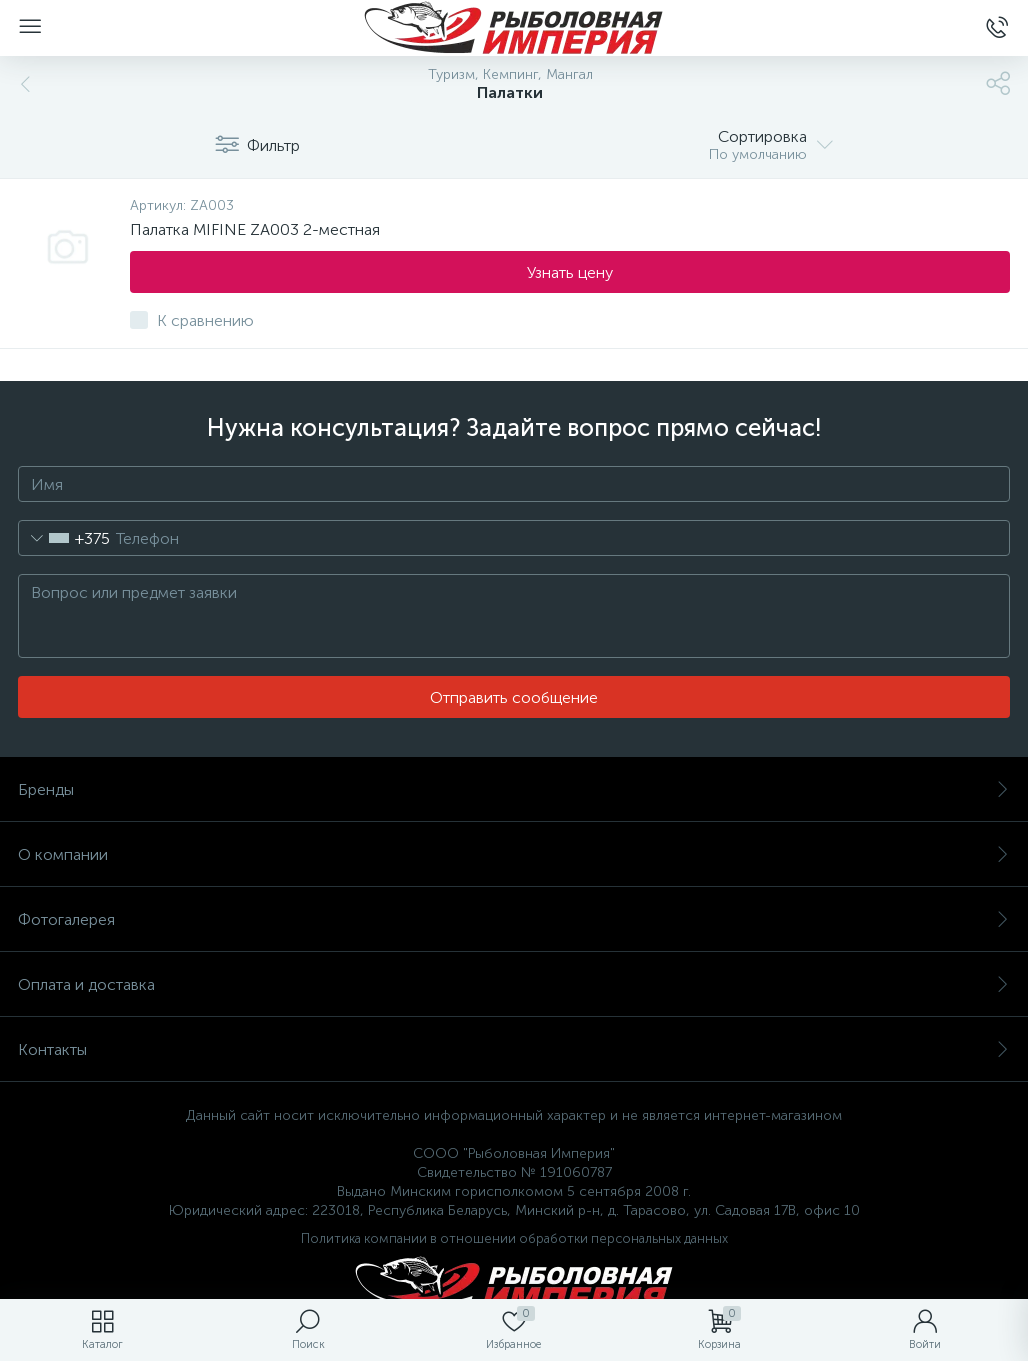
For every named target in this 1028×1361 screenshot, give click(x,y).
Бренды (514, 789)
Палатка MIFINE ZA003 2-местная (255, 229)
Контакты (514, 1049)
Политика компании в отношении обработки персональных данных (514, 1238)
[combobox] (64, 538)
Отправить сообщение (514, 697)
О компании (514, 854)
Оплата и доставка (514, 984)
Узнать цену (570, 272)
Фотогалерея (514, 919)
